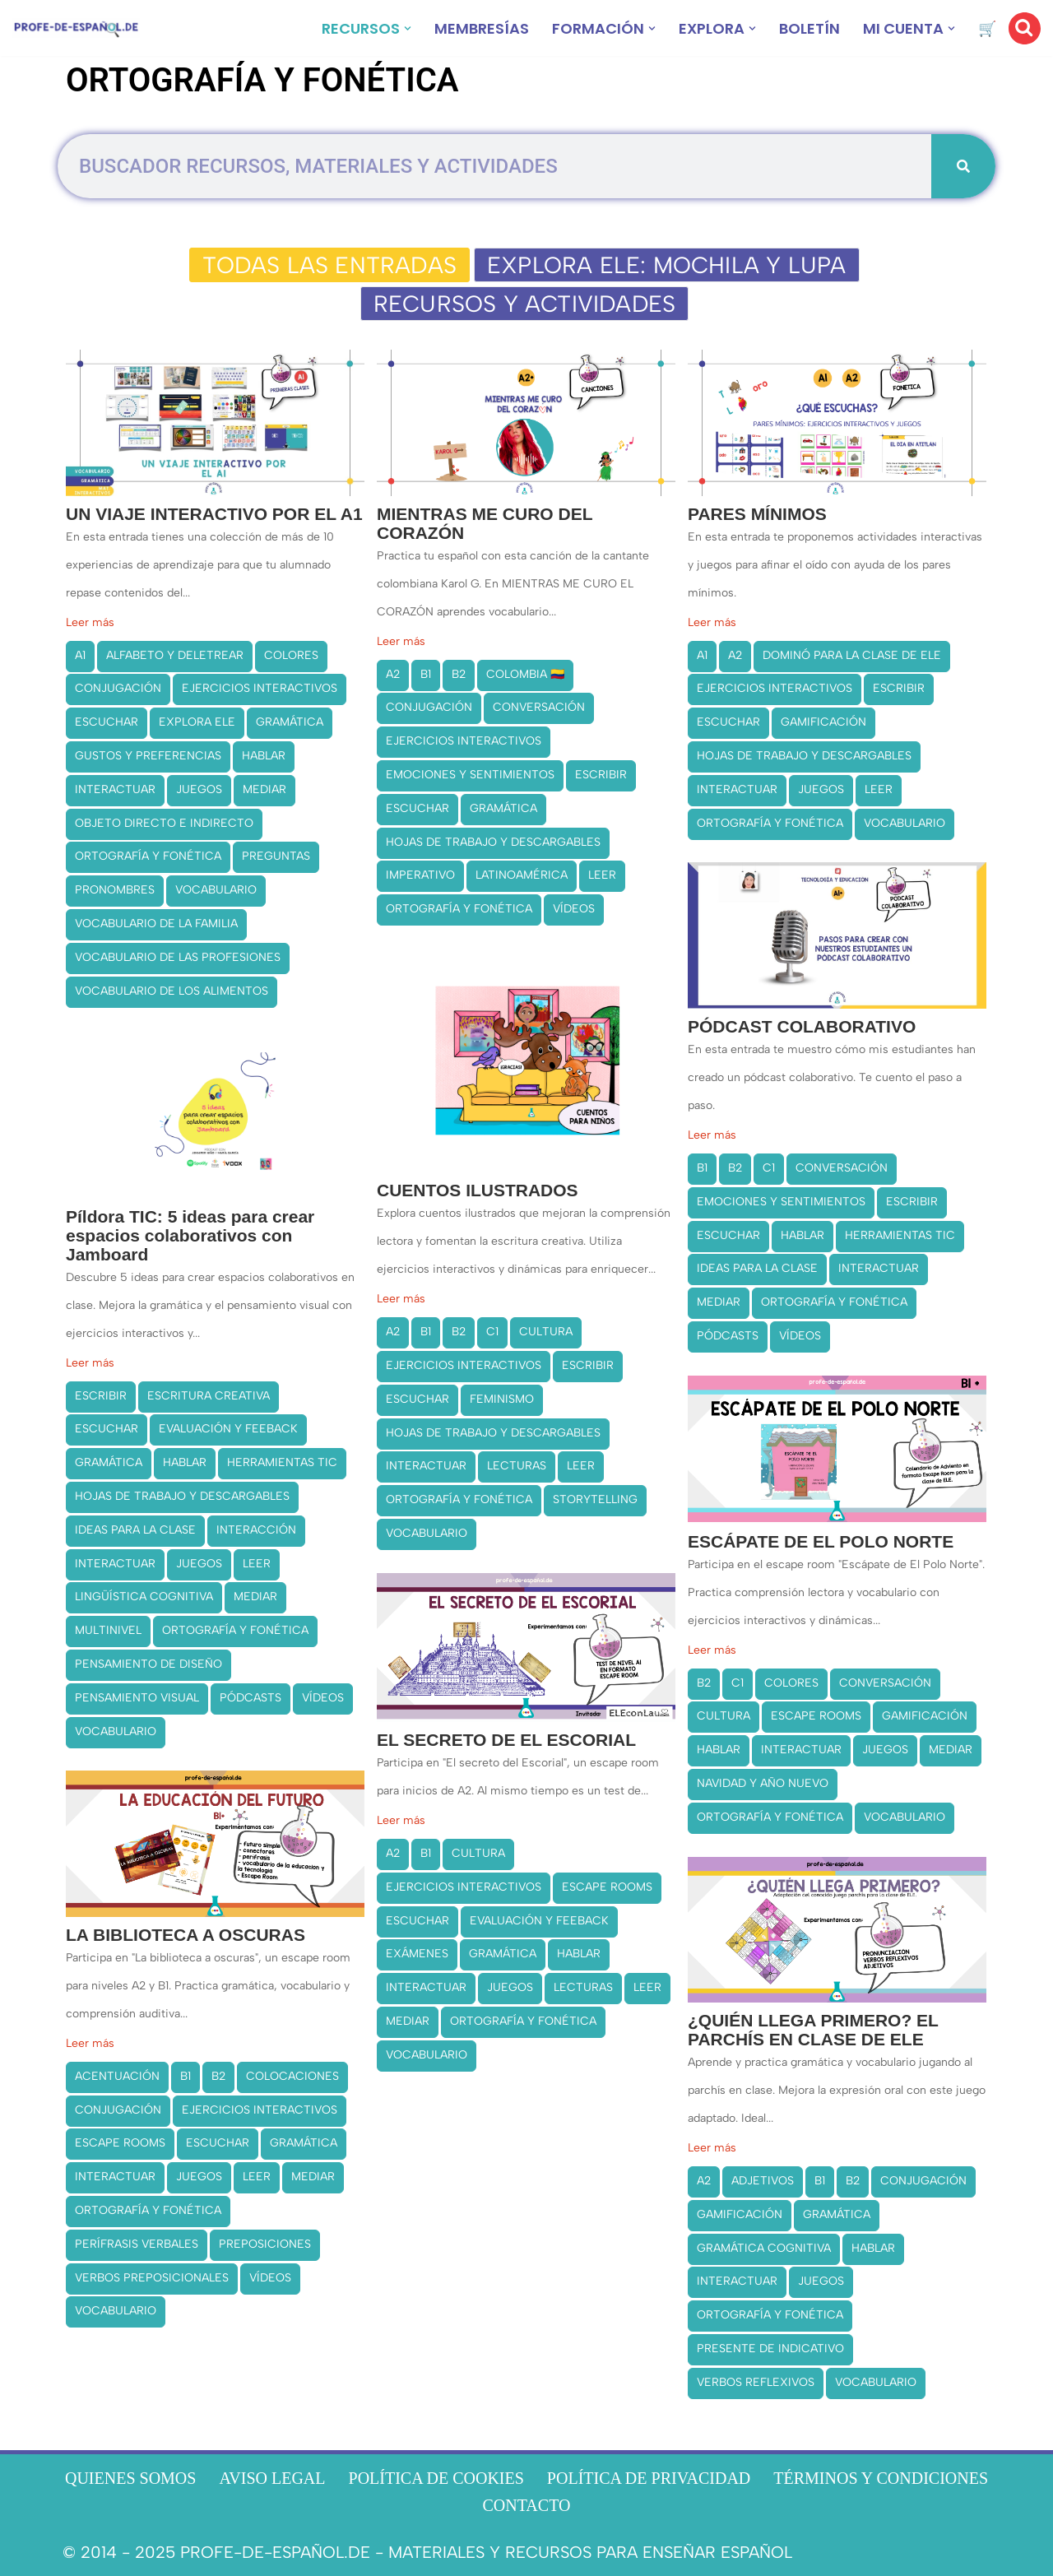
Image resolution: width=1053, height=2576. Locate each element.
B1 (425, 674)
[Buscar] (1025, 28)
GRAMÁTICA (289, 722)
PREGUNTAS (276, 856)
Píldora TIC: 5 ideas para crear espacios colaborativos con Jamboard (190, 1235)
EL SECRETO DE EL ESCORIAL (506, 1739)
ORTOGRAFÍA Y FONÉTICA (148, 856)
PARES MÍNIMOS (757, 513)
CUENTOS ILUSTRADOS (477, 1190)
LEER (602, 875)
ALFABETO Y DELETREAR (175, 655)
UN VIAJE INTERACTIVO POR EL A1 (214, 513)
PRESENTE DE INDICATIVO (770, 2349)
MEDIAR (264, 789)
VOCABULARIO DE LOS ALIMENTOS (171, 991)
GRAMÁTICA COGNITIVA (764, 2247)
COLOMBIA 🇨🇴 (525, 674)
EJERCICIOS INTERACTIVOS (259, 688)
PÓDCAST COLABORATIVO (802, 1026)
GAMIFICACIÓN (823, 722)
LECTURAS (516, 1466)
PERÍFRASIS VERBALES (136, 2244)
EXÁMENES (417, 1954)
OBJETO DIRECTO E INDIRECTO (164, 823)
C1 (769, 1168)
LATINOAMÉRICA (521, 875)
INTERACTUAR (115, 789)
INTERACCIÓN (256, 1530)
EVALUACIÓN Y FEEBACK (228, 1429)
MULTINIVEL (108, 1630)
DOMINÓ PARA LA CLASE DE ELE (852, 655)
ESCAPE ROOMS (816, 1716)
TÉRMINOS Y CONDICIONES (880, 2478)
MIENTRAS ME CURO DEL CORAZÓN (484, 523)
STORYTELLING (595, 1499)
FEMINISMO (502, 1399)
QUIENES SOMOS (130, 2478)
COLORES (291, 655)
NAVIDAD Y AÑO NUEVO (762, 1783)
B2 (459, 674)
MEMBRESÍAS (481, 28)
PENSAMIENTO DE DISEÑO (148, 1664)
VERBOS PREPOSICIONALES (152, 2278)
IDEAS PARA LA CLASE (757, 1268)
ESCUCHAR (106, 722)
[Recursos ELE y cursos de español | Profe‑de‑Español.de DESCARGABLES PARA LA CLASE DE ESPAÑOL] (76, 28)
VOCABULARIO (216, 890)
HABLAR (263, 756)
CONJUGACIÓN (118, 688)
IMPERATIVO (420, 875)
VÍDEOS (574, 909)
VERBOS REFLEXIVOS (755, 2382)
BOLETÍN (809, 28)
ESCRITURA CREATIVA (208, 1396)
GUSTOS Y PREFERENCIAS (148, 756)
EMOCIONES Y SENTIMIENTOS (470, 775)
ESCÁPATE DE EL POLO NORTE (820, 1541)
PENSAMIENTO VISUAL (137, 1698)
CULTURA (546, 1332)
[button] (407, 28)
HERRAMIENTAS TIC (900, 1235)
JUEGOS (199, 789)
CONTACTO (527, 2505)
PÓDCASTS (727, 1336)
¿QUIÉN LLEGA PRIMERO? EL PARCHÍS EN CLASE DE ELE (813, 2030)
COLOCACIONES (292, 2076)
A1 (80, 655)
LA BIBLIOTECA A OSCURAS (185, 1934)
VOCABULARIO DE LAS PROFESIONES (178, 957)
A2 (393, 674)
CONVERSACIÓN (539, 707)
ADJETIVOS (762, 2181)
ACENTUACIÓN (117, 2076)
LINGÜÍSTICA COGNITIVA (144, 1597)
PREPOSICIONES (265, 2244)
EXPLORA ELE (197, 722)
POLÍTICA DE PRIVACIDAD (648, 2478)
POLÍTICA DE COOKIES (436, 2478)
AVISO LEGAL (272, 2478)
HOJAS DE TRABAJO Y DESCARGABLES (493, 842)
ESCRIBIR (601, 775)
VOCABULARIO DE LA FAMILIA (156, 924)
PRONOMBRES (115, 890)
